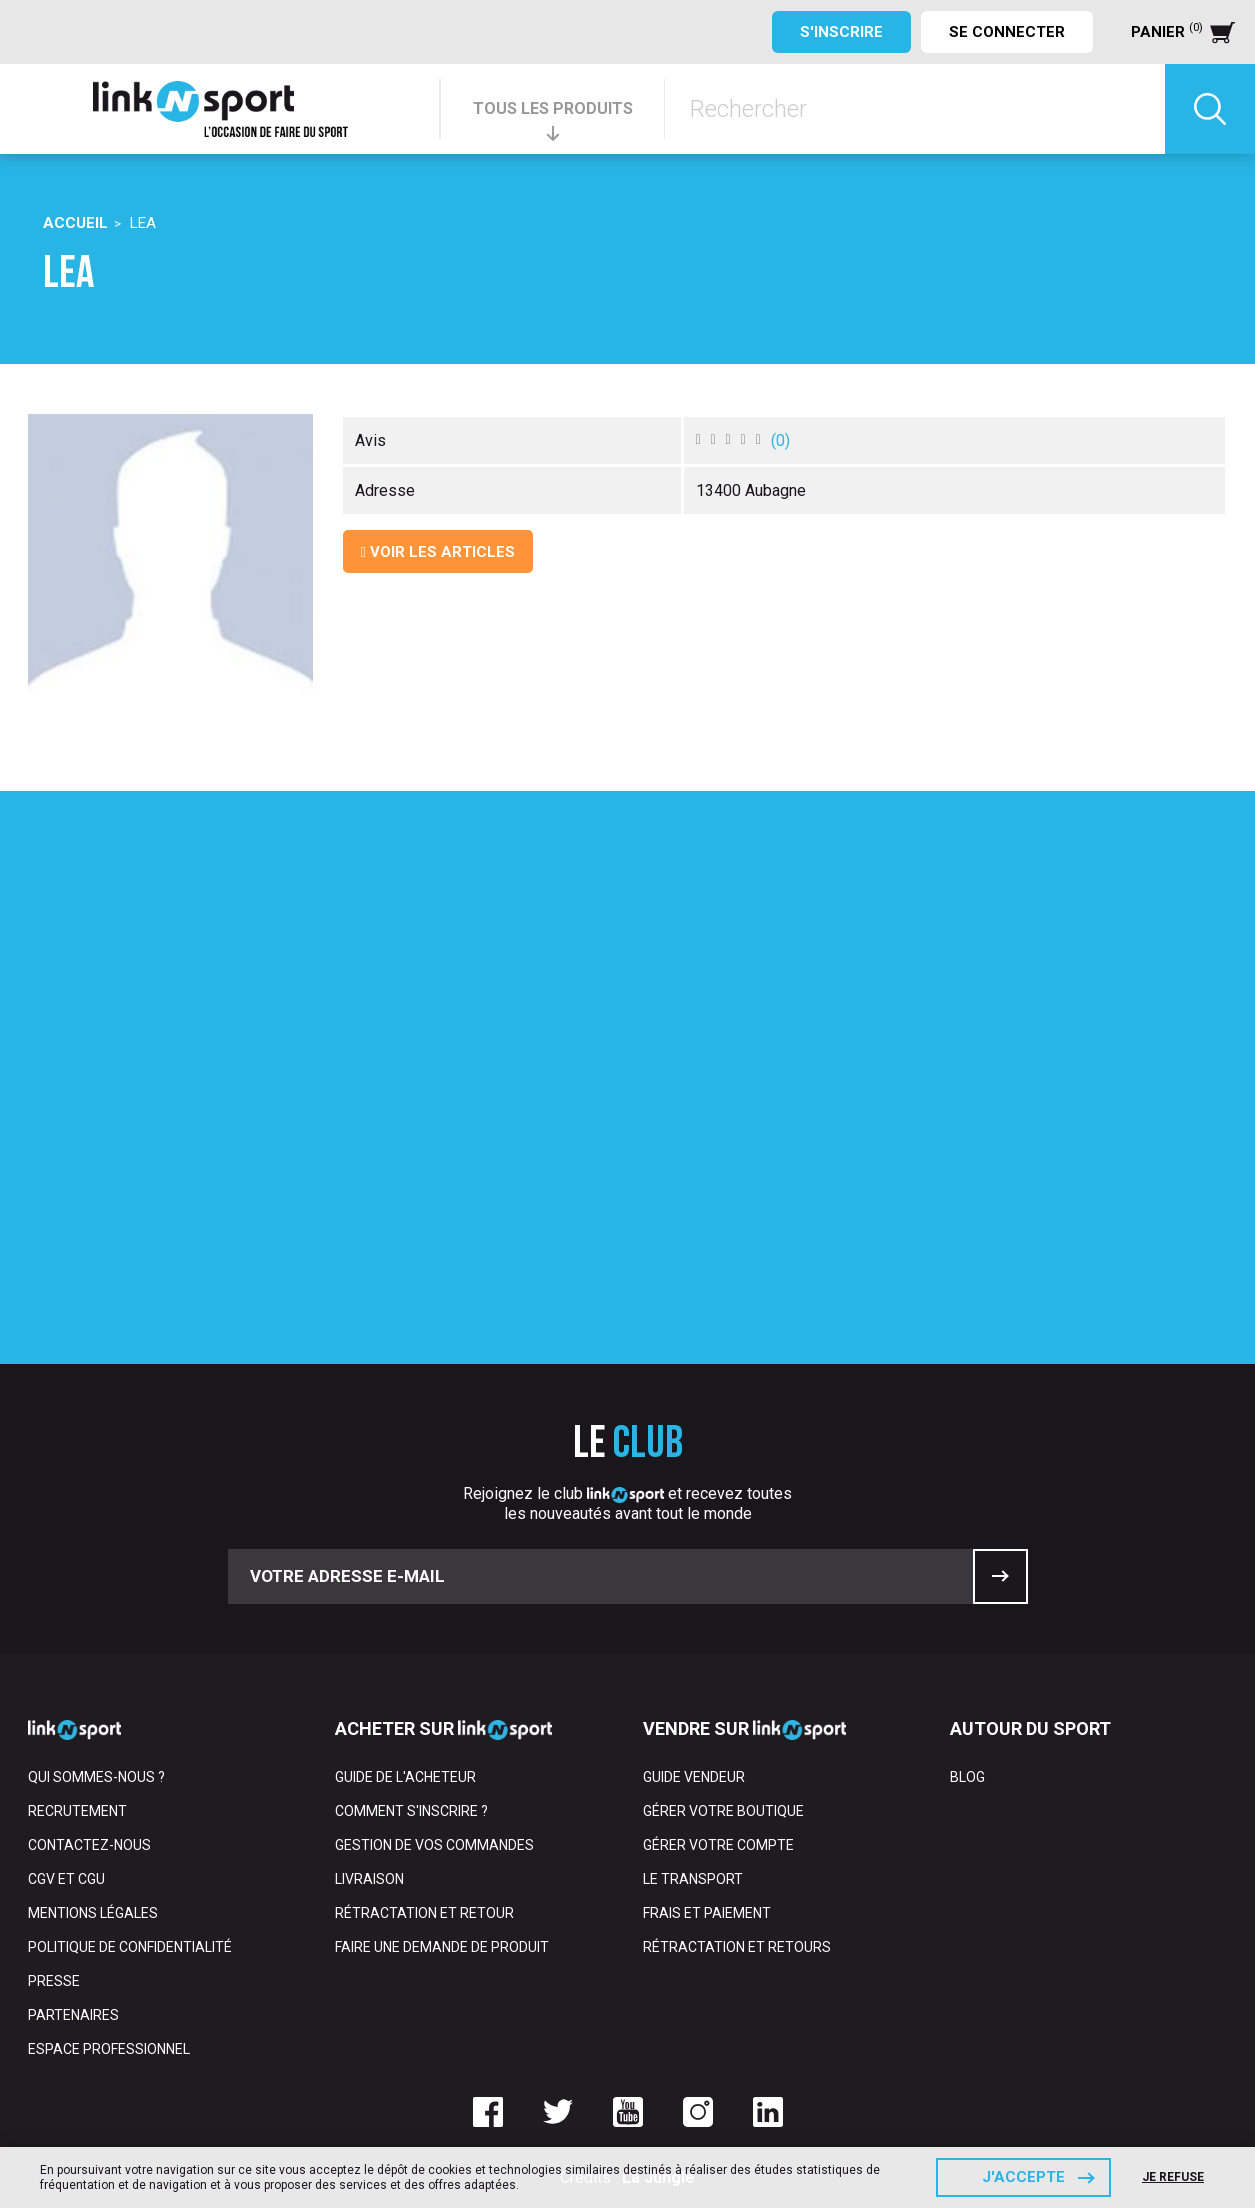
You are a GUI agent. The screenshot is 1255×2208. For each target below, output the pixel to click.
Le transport (693, 1879)
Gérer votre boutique (723, 1811)
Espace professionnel (109, 2049)
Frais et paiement (707, 1913)
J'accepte (1023, 2177)
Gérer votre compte (718, 1845)
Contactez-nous (89, 1845)
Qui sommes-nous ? (96, 1777)
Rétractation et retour (424, 1913)
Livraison (369, 1879)
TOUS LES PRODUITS (553, 108)
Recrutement (77, 1811)
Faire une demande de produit (442, 1947)
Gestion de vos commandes (434, 1845)
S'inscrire (841, 32)
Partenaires (73, 2015)
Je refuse (1173, 2177)
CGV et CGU (66, 1879)
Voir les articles (438, 552)
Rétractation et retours (737, 1947)
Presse (54, 1981)
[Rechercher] (915, 109)
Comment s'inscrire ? (411, 1811)
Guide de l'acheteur (405, 1777)
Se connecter (1007, 32)
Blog (967, 1777)
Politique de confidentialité (130, 1947)
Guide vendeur (694, 1777)
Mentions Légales (93, 1913)
